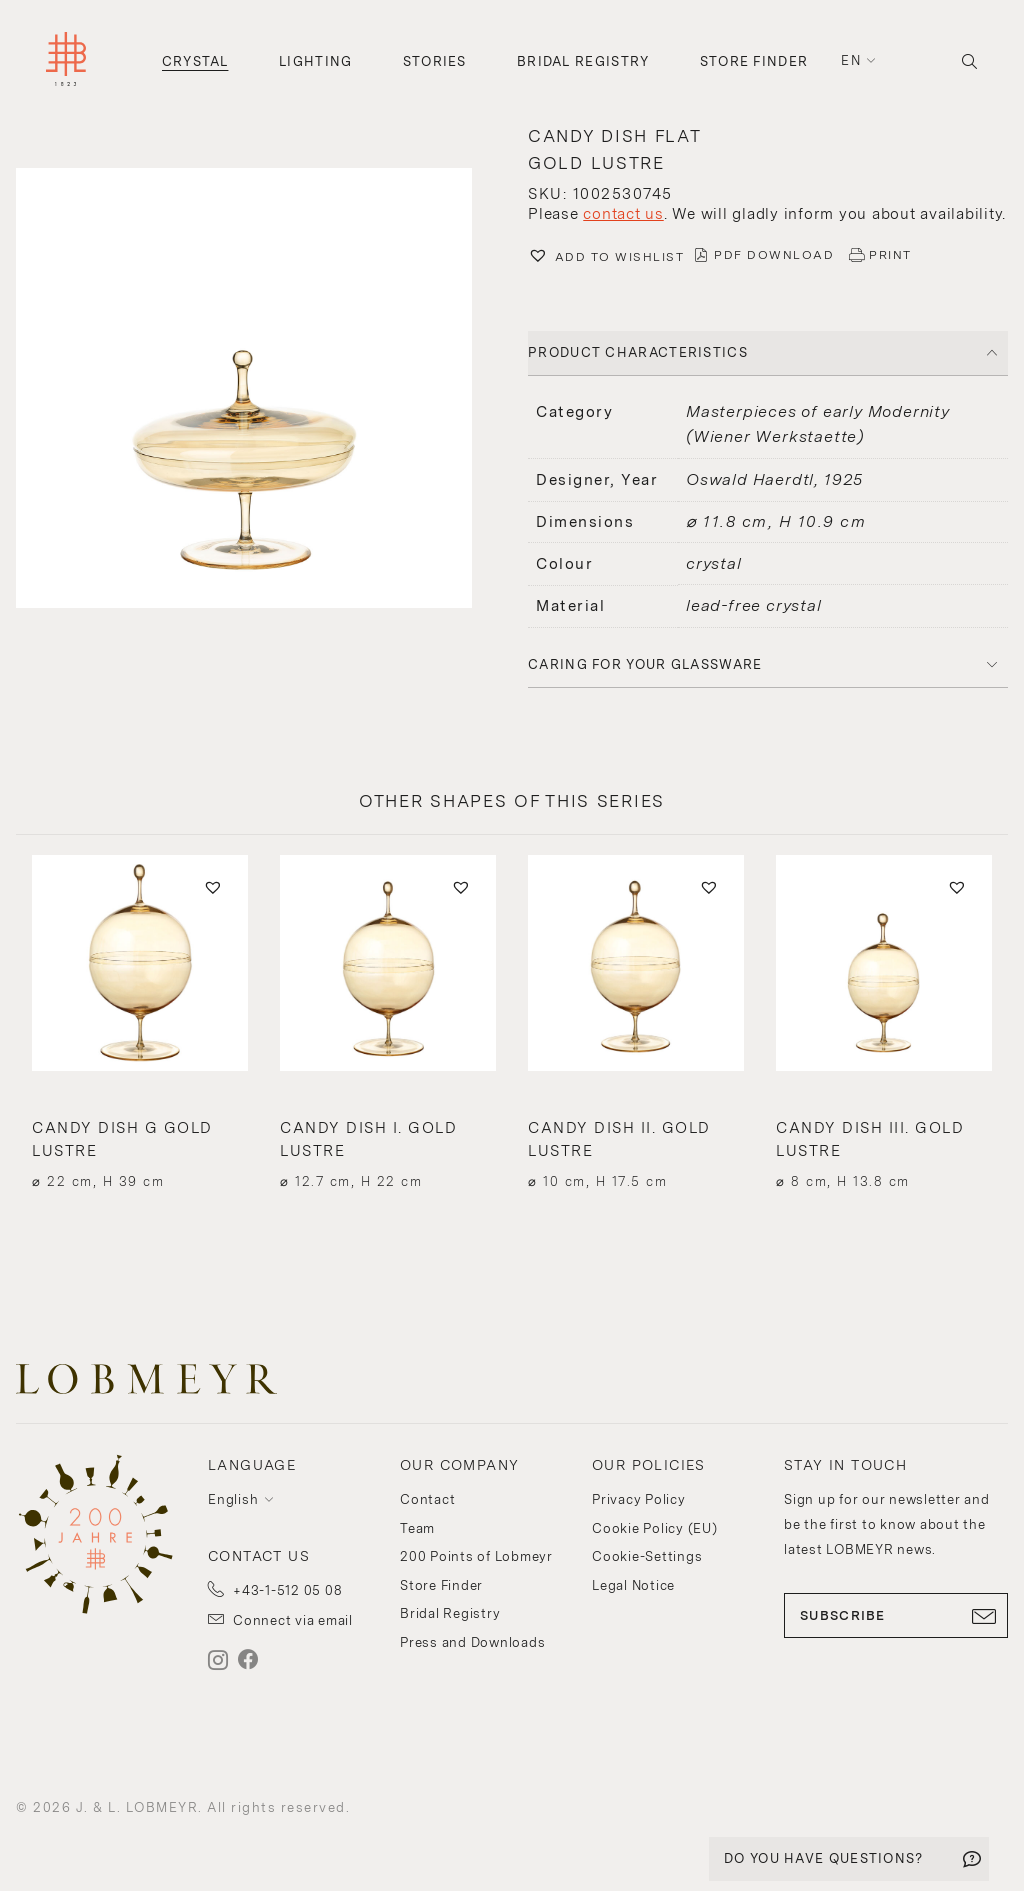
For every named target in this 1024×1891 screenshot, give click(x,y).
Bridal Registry (583, 61)
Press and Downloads (472, 1642)
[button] (256, 390)
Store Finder (754, 61)
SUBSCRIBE (896, 1616)
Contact (427, 1499)
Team (417, 1528)
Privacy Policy (639, 1499)
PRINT (890, 255)
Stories (435, 61)
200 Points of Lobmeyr (476, 1556)
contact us (623, 214)
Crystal (195, 61)
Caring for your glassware (645, 664)
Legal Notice (633, 1585)
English (233, 1499)
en (851, 60)
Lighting (315, 61)
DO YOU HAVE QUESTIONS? (824, 1858)
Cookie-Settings (647, 1556)
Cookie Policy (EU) (655, 1528)
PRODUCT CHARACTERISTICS (638, 352)
